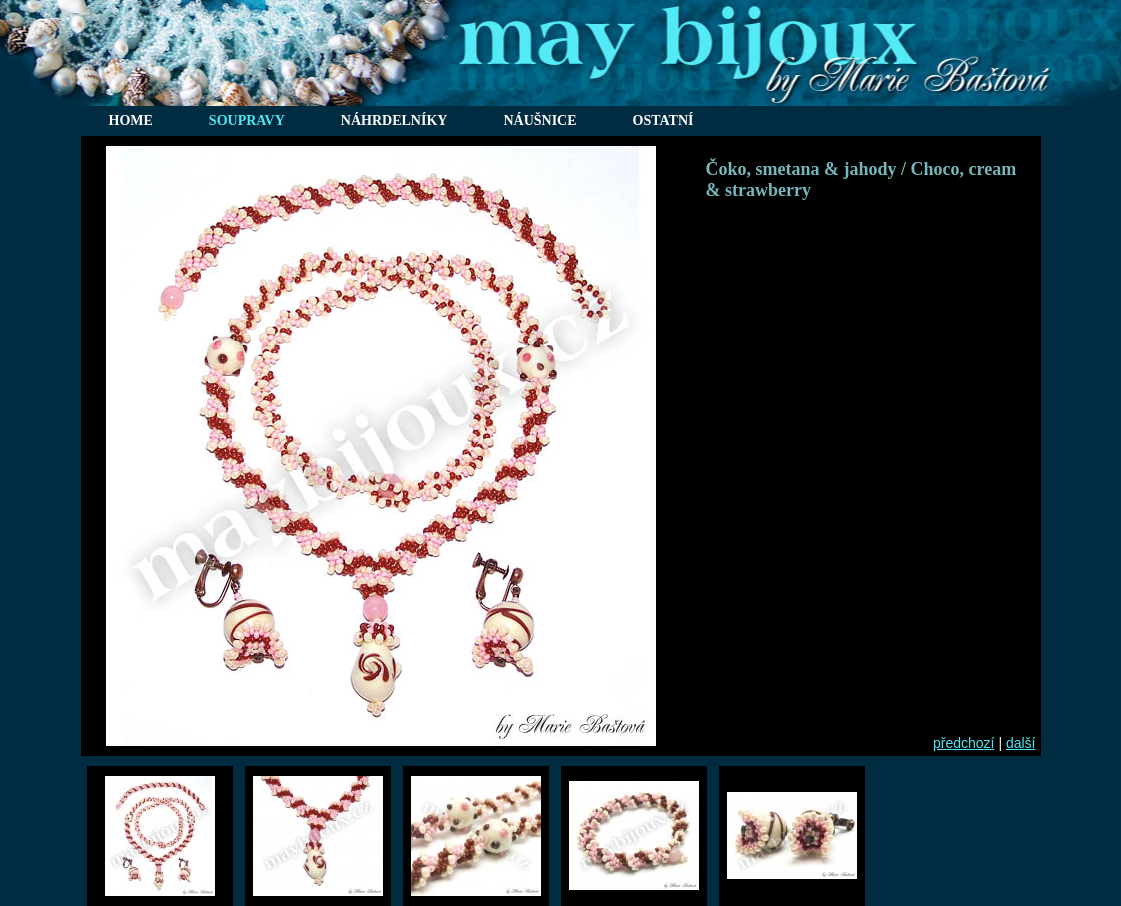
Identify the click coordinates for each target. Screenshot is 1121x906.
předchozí (963, 743)
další (1021, 743)
